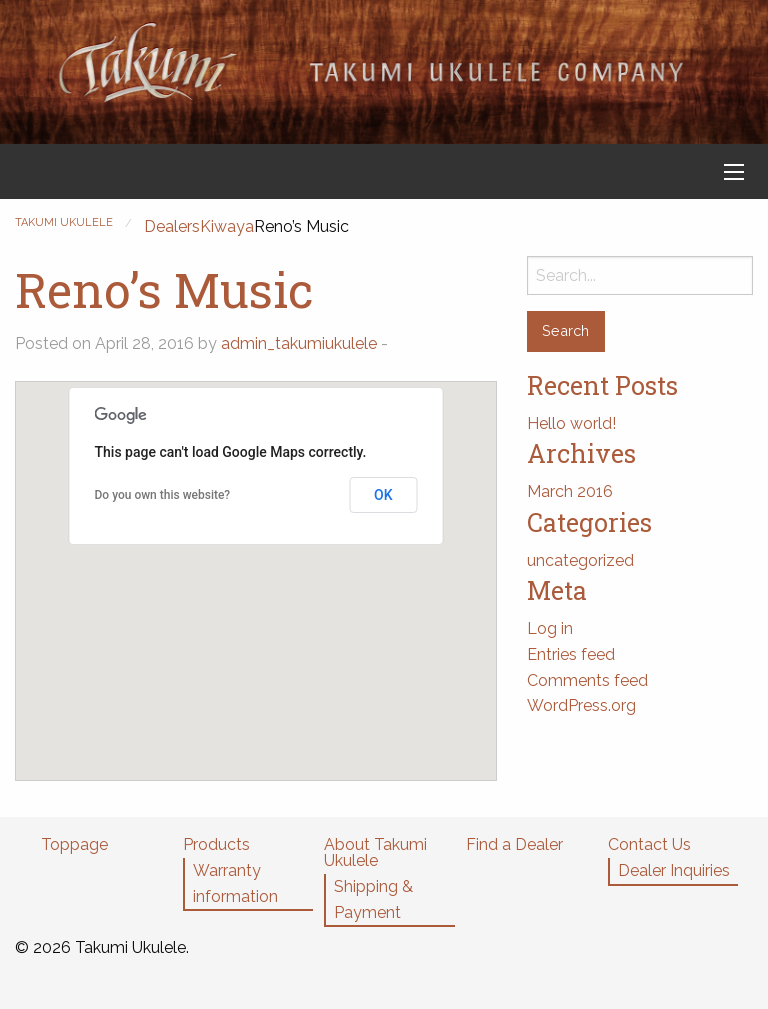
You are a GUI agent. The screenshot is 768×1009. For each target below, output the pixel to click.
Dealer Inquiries (674, 870)
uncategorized (580, 560)
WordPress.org (581, 705)
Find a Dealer (514, 844)
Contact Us (649, 844)
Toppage (74, 844)
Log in (550, 628)
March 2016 (570, 491)
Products (216, 844)
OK (383, 495)
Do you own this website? (163, 495)
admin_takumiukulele (299, 343)
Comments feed (587, 680)
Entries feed (571, 654)
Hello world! (571, 423)
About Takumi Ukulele (375, 852)
